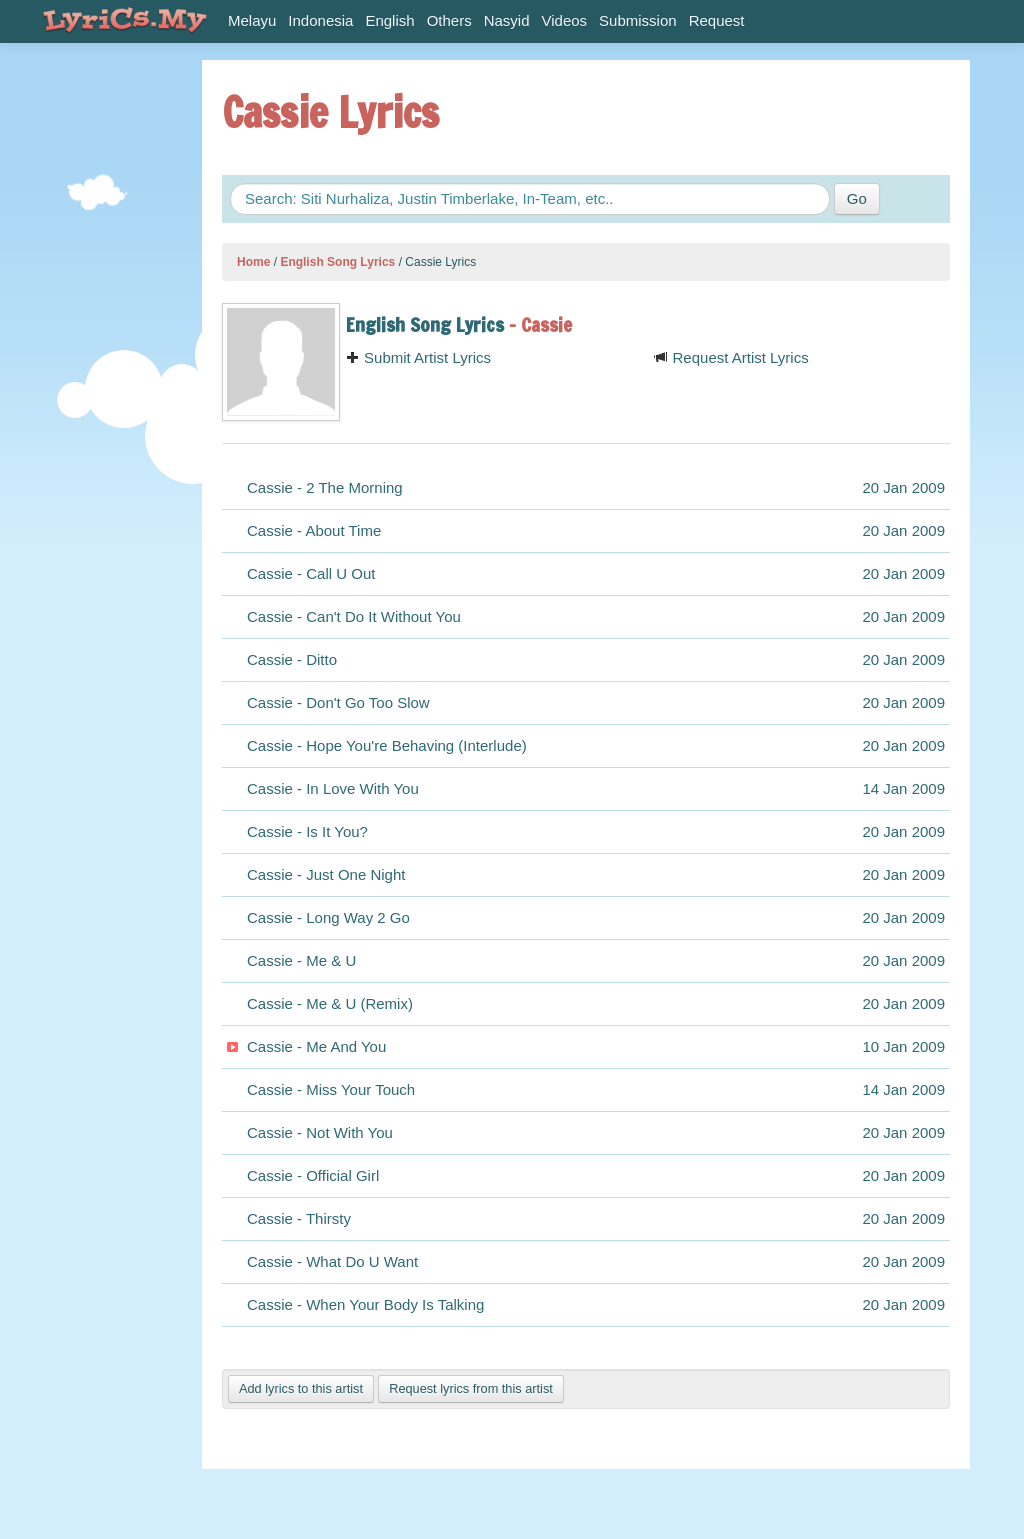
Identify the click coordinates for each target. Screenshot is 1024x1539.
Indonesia (320, 20)
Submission (638, 20)
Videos (565, 20)
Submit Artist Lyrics (418, 357)
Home (253, 262)
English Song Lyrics (337, 262)
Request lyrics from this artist (471, 1388)
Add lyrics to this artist (301, 1388)
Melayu (252, 20)
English (389, 20)
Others (449, 20)
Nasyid (507, 20)
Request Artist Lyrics (731, 357)
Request (717, 20)
